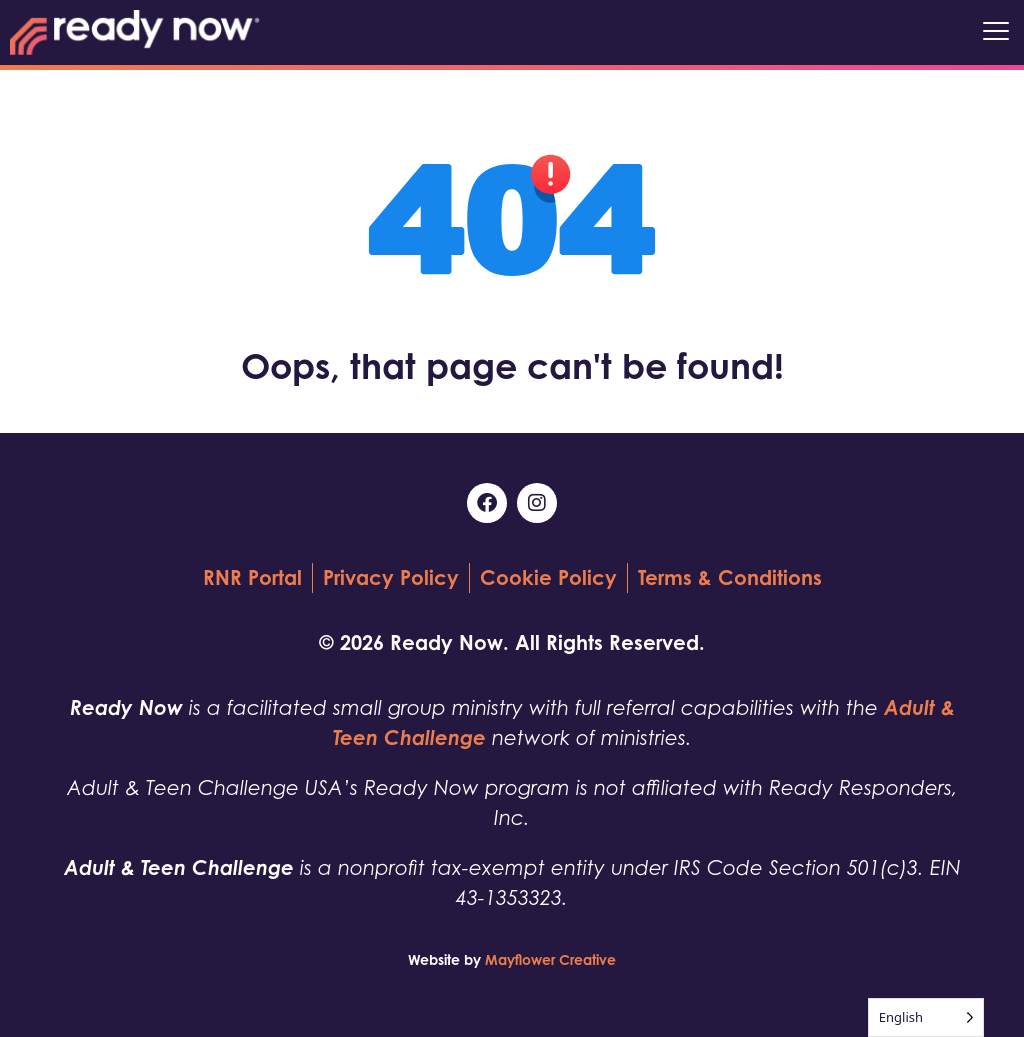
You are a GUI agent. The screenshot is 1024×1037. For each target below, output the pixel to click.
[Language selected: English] (926, 1017)
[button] (995, 32)
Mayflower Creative (550, 959)
